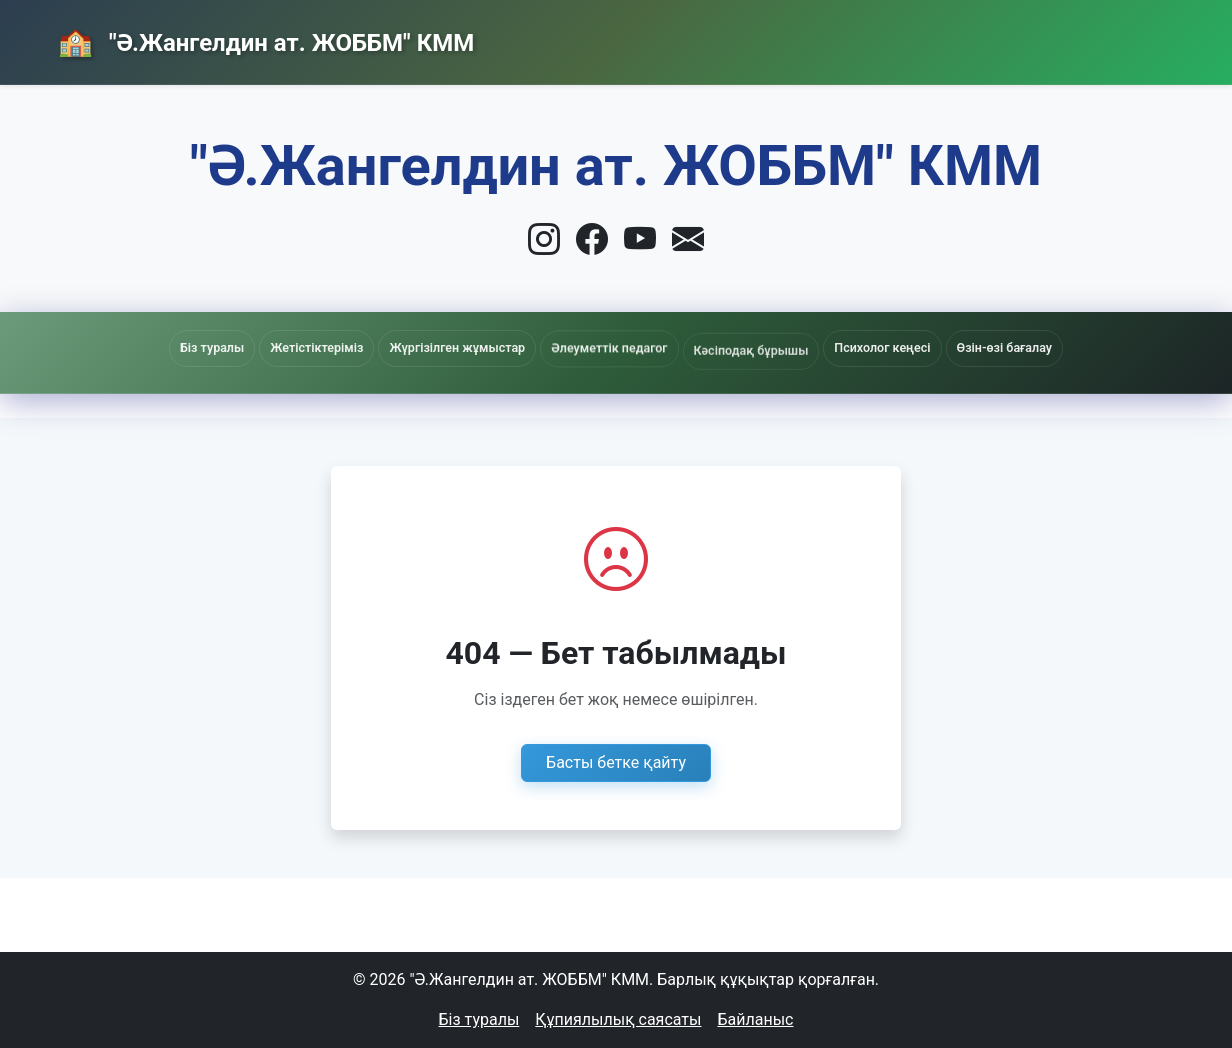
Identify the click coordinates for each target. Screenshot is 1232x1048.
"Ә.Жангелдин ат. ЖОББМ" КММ (288, 43)
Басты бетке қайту (616, 762)
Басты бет (719, 37)
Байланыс (1013, 36)
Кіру (1129, 37)
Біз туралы (479, 1019)
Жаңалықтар (867, 37)
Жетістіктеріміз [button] (316, 347)
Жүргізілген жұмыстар (457, 349)
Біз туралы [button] (212, 347)
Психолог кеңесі (882, 347)
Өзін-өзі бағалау (1004, 347)
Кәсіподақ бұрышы (751, 357)
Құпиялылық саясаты (618, 1019)
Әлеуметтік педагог (609, 352)
